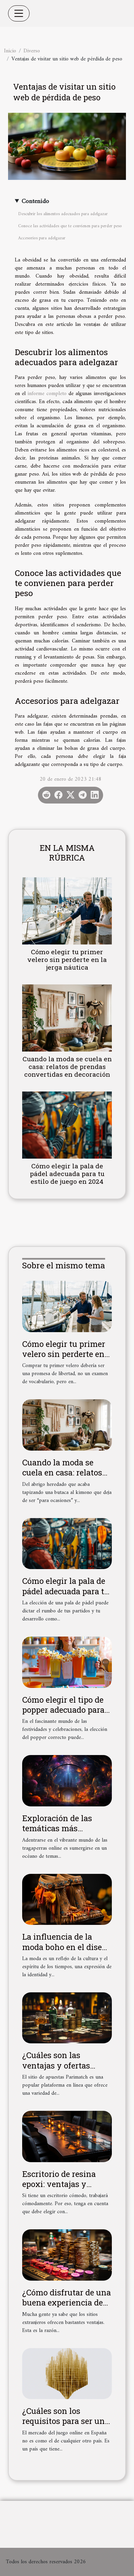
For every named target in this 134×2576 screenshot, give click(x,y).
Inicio (10, 51)
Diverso (32, 51)
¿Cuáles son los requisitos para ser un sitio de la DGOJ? (63, 2421)
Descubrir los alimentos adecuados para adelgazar (63, 214)
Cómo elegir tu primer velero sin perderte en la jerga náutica (67, 959)
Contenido (35, 201)
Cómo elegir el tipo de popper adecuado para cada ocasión (63, 1710)
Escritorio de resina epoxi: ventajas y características (59, 2184)
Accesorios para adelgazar (41, 238)
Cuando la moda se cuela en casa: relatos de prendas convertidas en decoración (67, 1066)
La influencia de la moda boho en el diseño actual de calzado (66, 1946)
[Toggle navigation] (19, 13)
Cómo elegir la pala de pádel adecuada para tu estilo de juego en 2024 (67, 1173)
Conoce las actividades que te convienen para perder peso (70, 226)
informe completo (47, 393)
